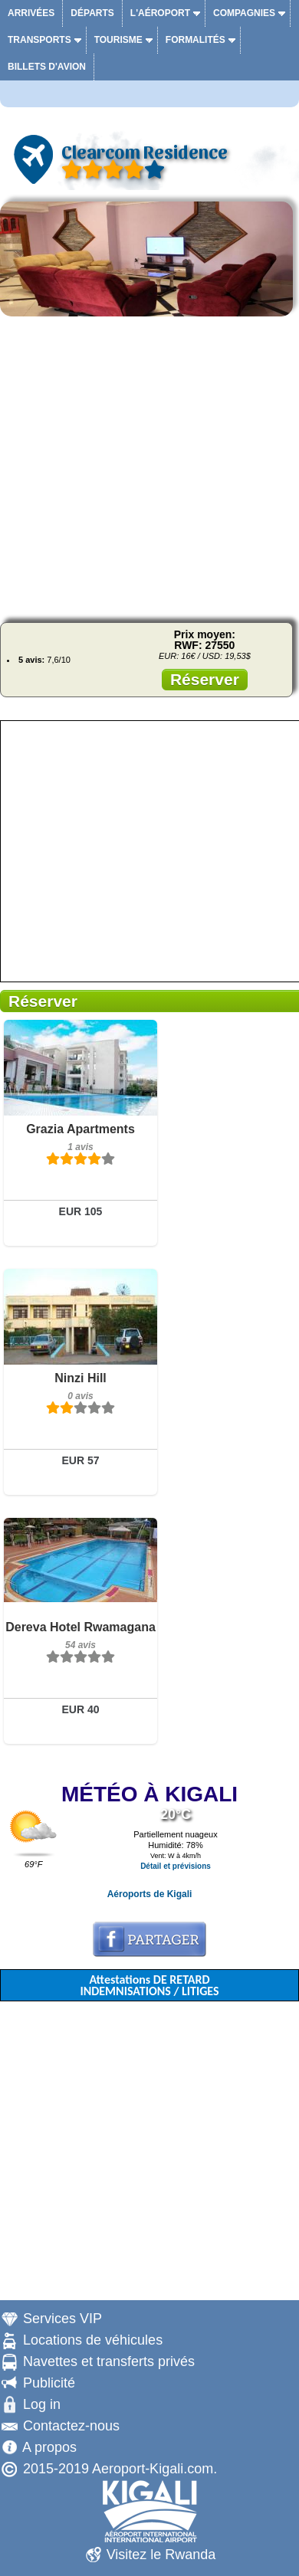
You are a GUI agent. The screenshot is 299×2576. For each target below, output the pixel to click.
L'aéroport (160, 13)
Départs (92, 13)
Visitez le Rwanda (161, 2554)
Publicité (49, 2383)
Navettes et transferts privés (109, 2361)
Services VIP (62, 2318)
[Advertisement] (150, 467)
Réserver (204, 679)
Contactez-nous (71, 2425)
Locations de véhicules (93, 2340)
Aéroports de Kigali (149, 1894)
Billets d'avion (47, 66)
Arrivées (31, 13)
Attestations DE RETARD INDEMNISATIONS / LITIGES (149, 1985)
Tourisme (118, 39)
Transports (39, 39)
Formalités (195, 39)
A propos (49, 2447)
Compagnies (244, 13)
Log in (42, 2404)
